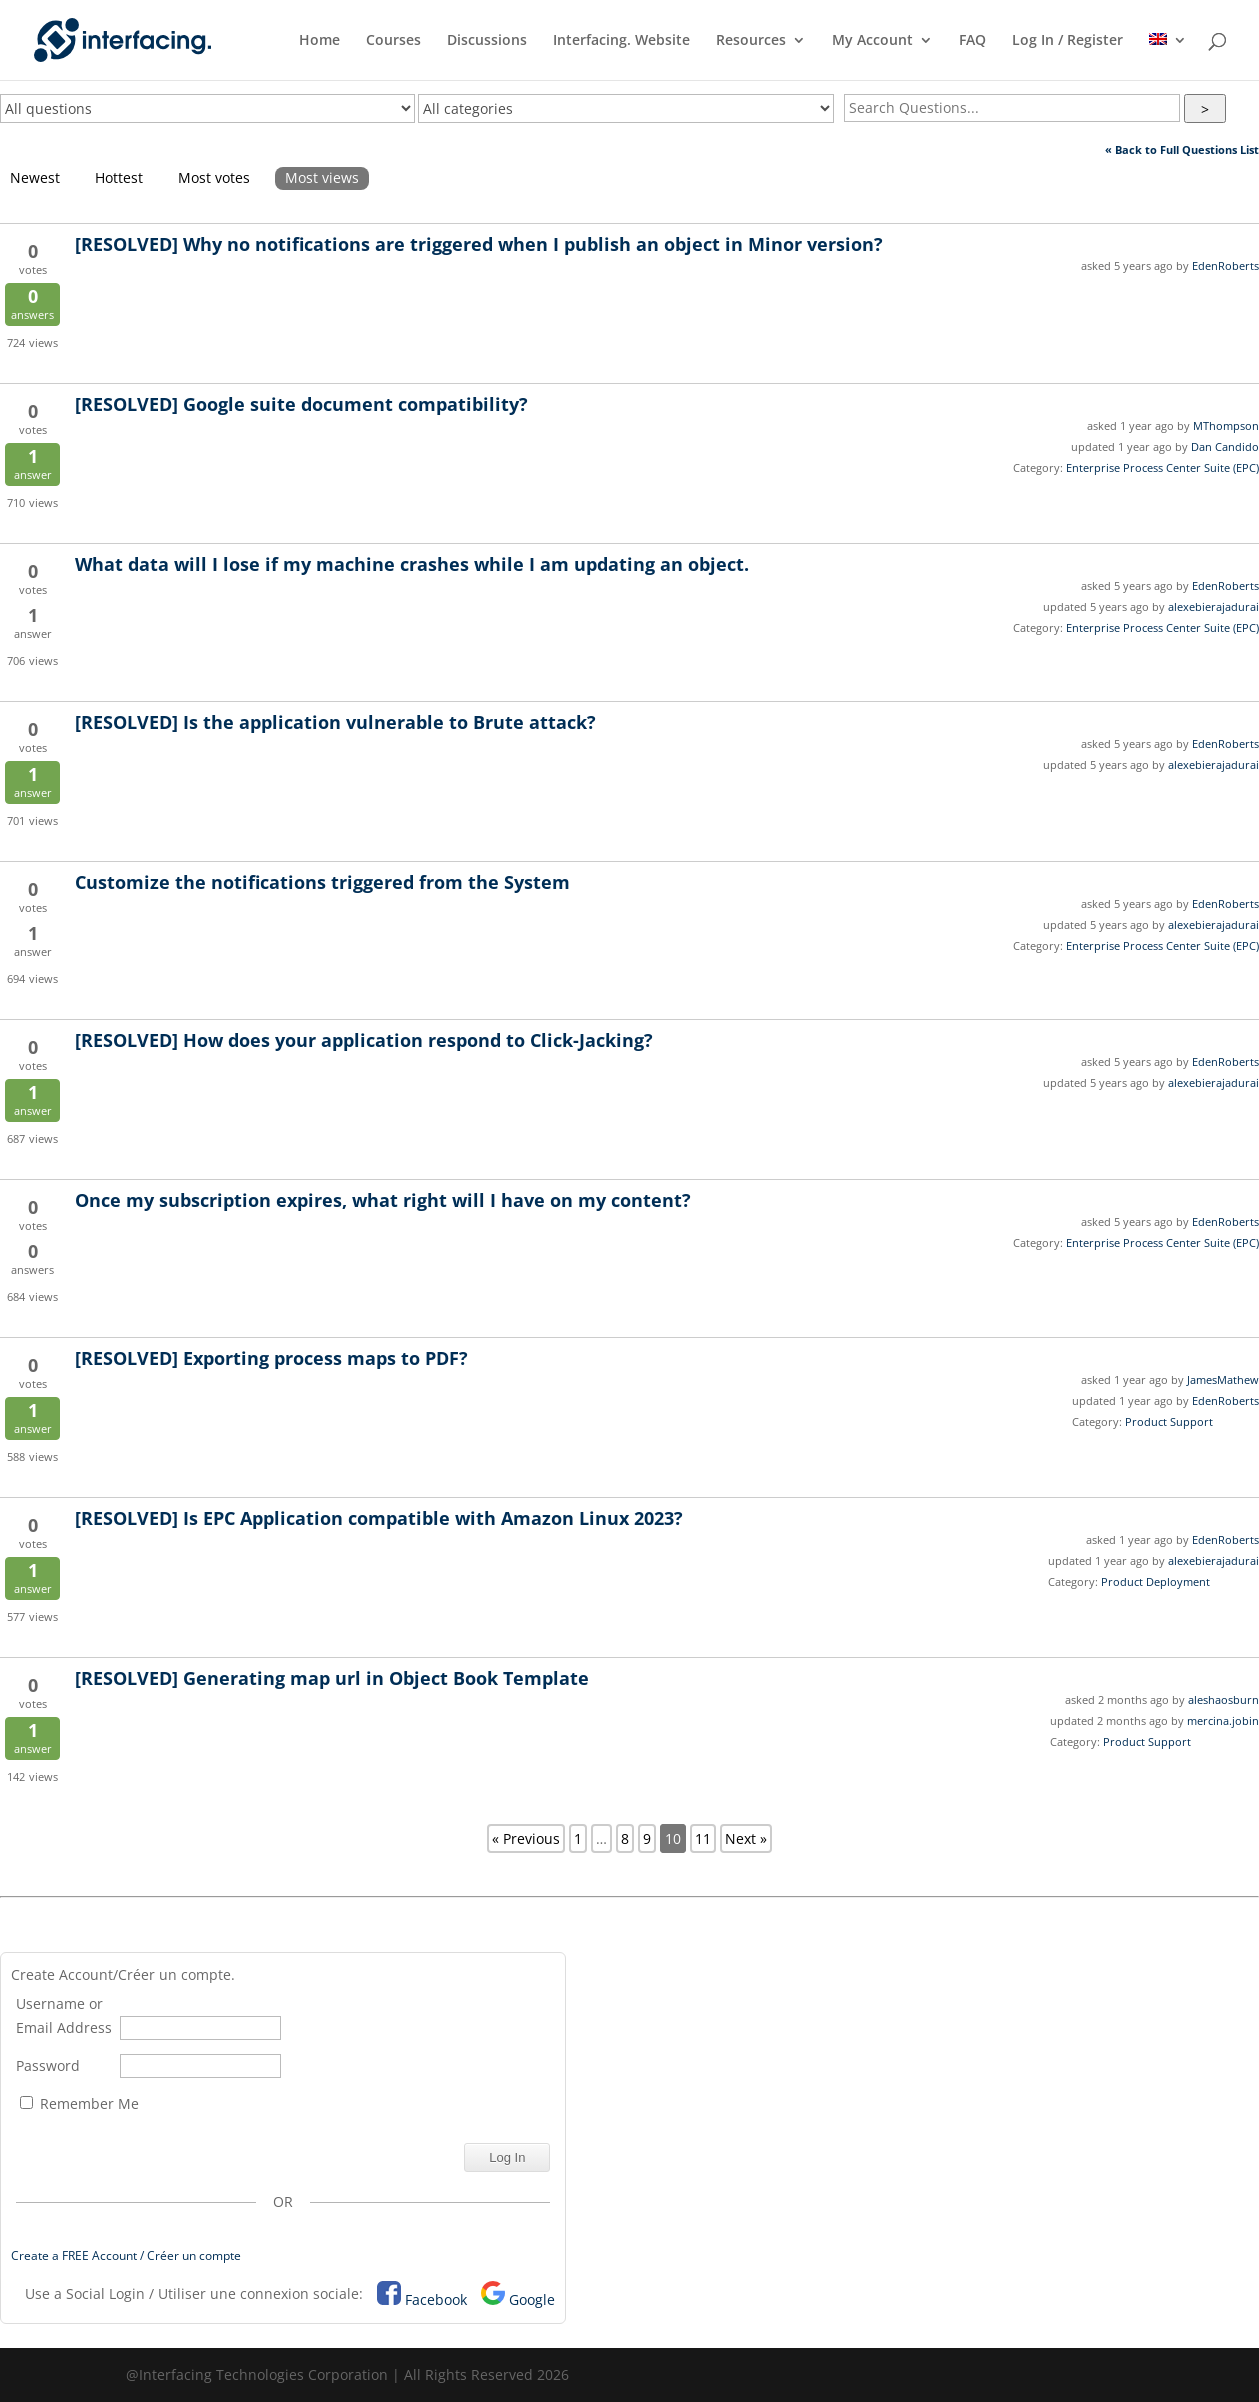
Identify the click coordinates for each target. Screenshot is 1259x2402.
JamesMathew (1223, 1379)
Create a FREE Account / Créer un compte (126, 2255)
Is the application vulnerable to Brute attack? (335, 722)
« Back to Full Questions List (1182, 149)
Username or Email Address (64, 2015)
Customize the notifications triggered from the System (322, 882)
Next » (746, 1838)
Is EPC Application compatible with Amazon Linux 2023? (379, 1518)
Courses (393, 41)
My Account (872, 41)
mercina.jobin (1223, 1720)
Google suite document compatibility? (301, 404)
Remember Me (79, 2103)
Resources (751, 41)
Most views (322, 177)
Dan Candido (1225, 446)
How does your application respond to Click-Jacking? (364, 1040)
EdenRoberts (1225, 265)
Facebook (436, 2299)
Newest (35, 177)
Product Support (1169, 1421)
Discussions (487, 41)
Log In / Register (1067, 41)
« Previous (526, 1838)
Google (532, 2299)
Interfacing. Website (621, 41)
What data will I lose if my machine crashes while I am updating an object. (412, 564)
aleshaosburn (1223, 1699)
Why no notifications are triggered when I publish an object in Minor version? (479, 244)
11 (703, 1838)
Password (48, 2065)
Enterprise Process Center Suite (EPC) (1162, 467)
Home (319, 41)
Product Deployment (1155, 1581)
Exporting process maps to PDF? (271, 1358)
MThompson (1226, 425)
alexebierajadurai (1213, 606)
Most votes (214, 177)
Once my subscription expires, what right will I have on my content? (383, 1200)
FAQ (972, 41)
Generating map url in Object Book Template (332, 1678)
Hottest (119, 177)
